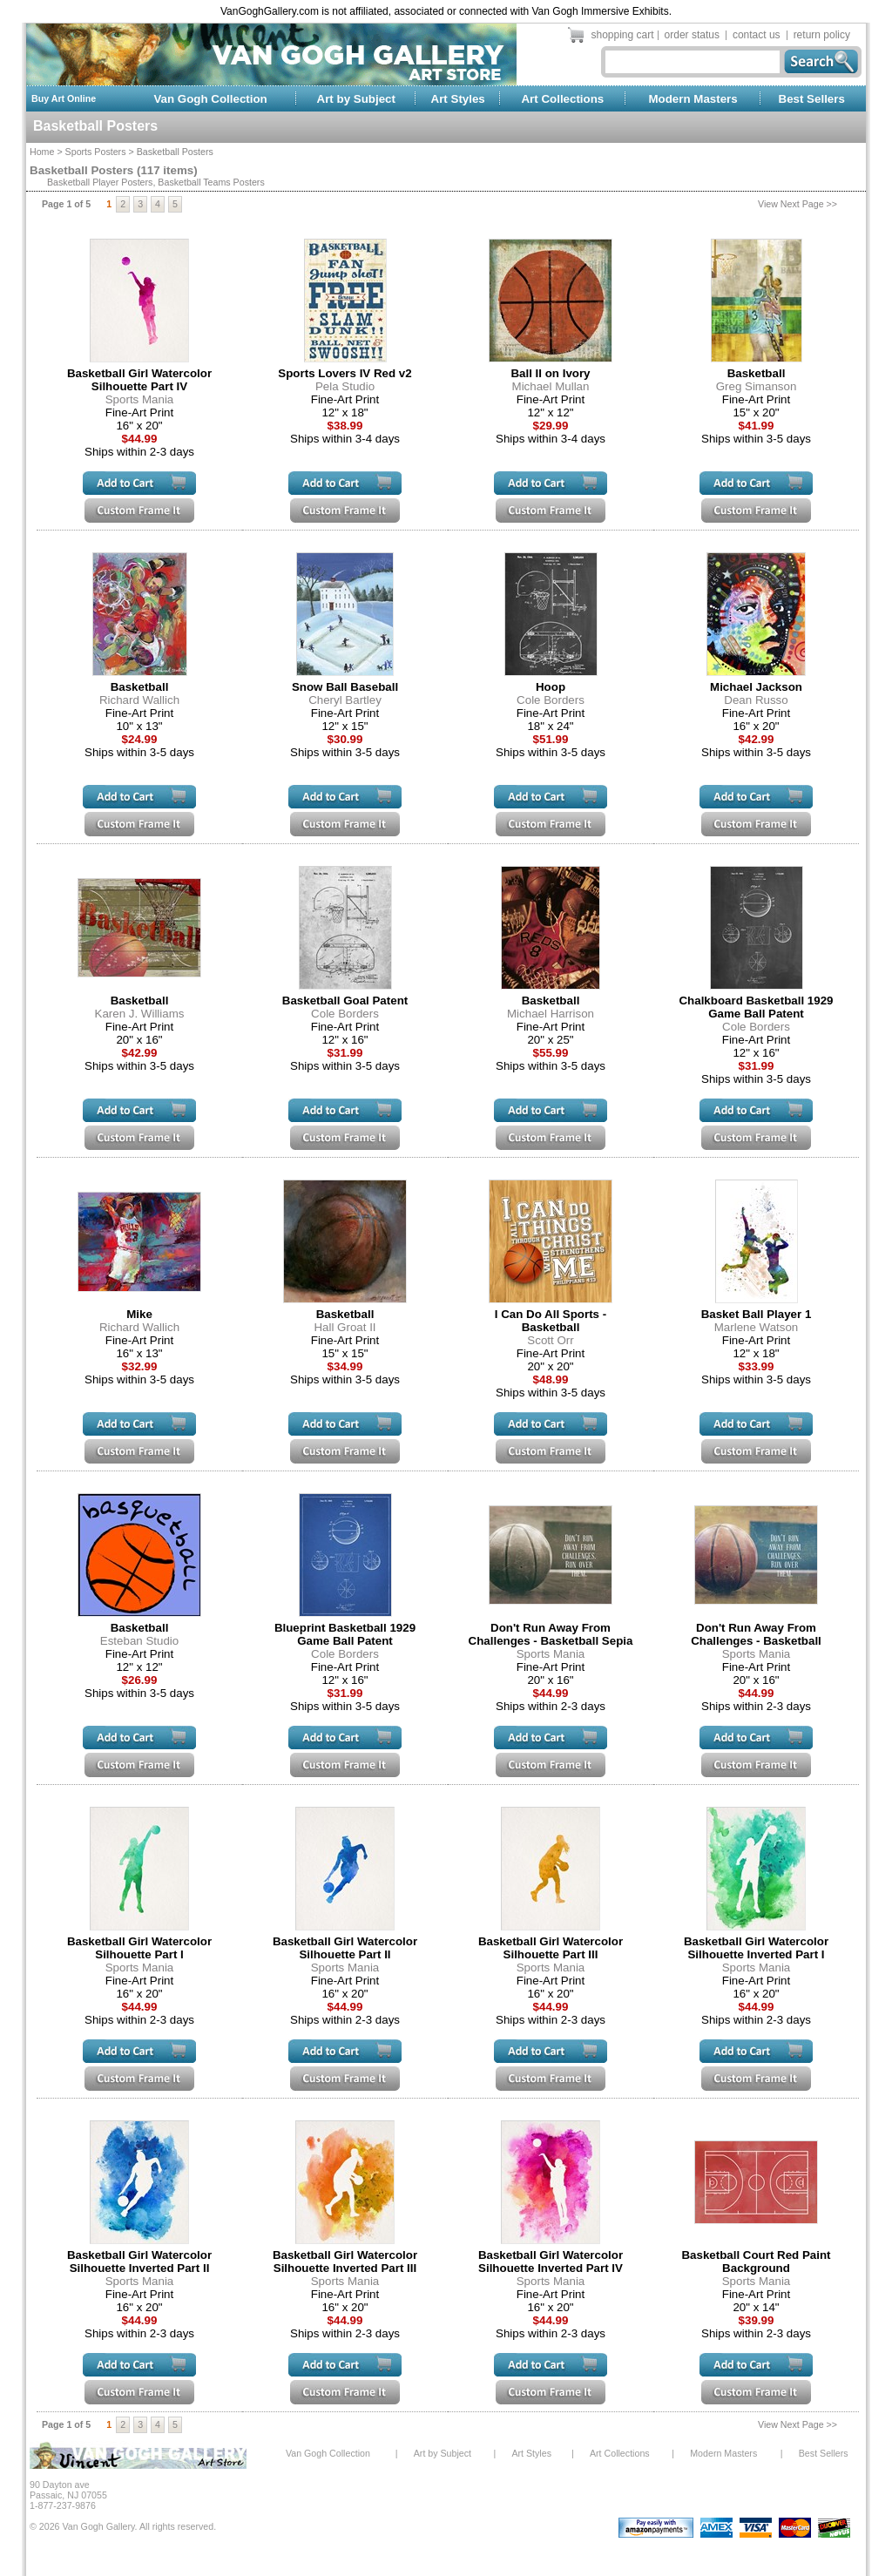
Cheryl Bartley (345, 700)
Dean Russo (755, 700)
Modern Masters (692, 98)
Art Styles (458, 98)
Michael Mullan (551, 386)
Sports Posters (95, 151)
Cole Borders (551, 700)
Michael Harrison (550, 1013)
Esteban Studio (139, 1640)
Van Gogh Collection (210, 98)
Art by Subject (356, 98)
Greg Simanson (756, 386)
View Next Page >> (797, 204)
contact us (756, 35)
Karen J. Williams (140, 1013)
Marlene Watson (756, 1327)
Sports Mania (139, 399)
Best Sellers (812, 98)
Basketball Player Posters (99, 182)
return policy (822, 35)
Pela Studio (345, 386)
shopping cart (622, 35)
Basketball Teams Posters (211, 182)
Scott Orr (550, 1340)
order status (692, 35)
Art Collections (562, 98)
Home (42, 151)
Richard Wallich (139, 700)
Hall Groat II (344, 1327)
